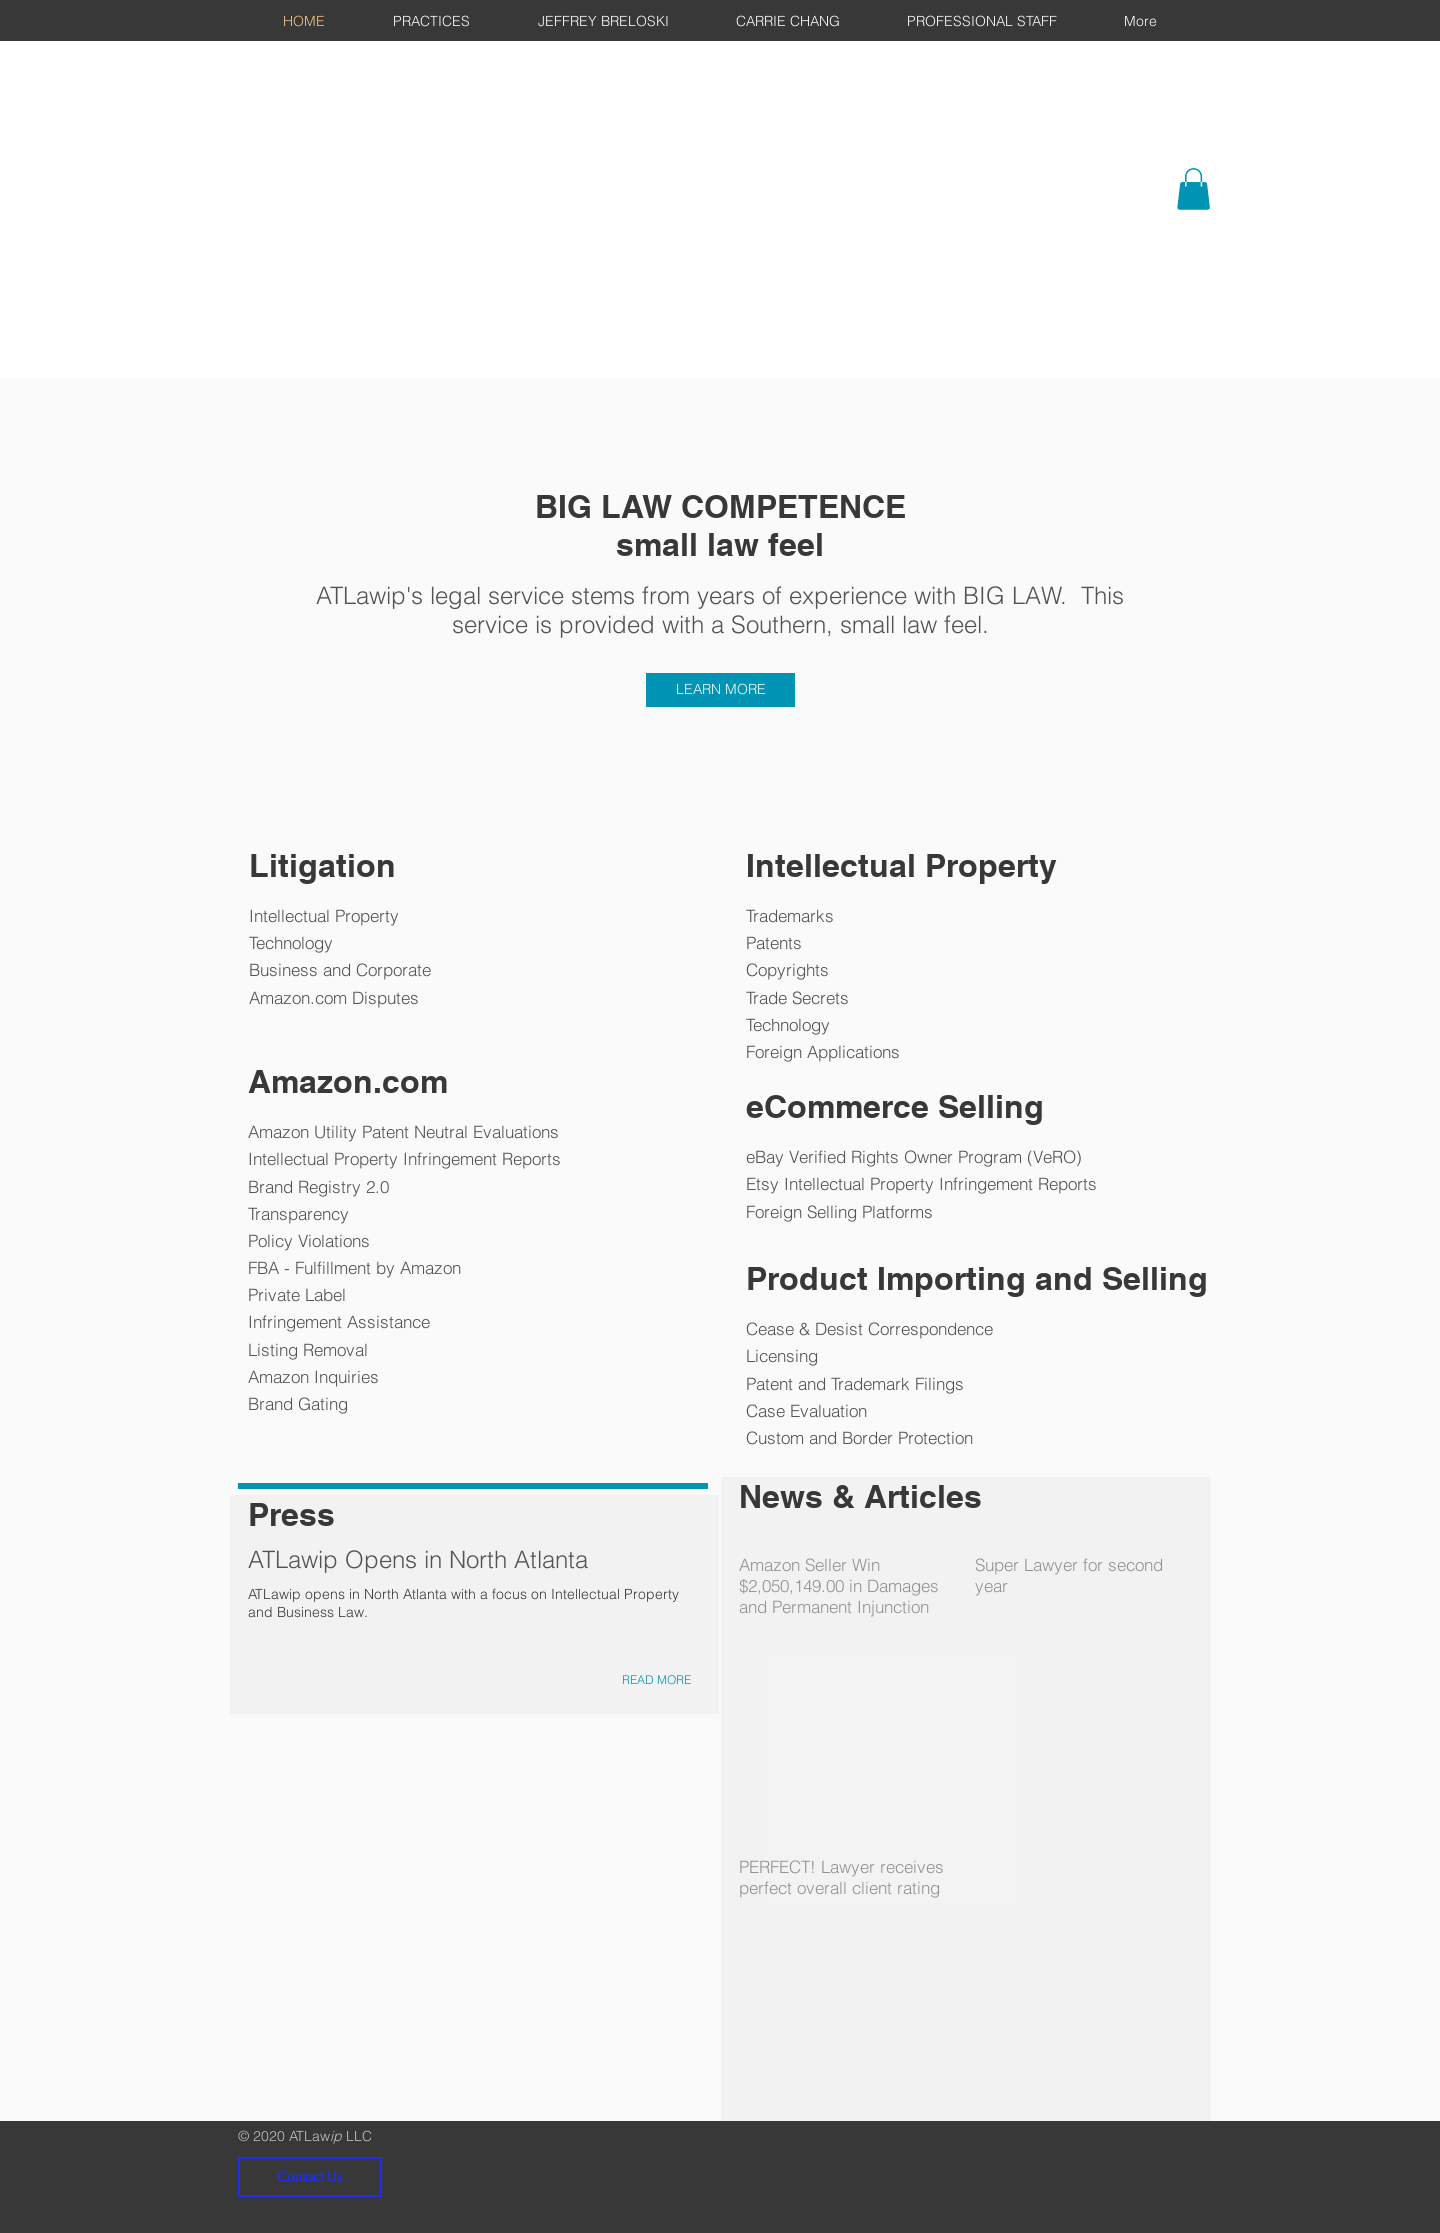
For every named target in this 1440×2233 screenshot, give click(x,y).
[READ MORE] (656, 1680)
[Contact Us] (310, 2177)
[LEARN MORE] (720, 690)
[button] (1193, 189)
